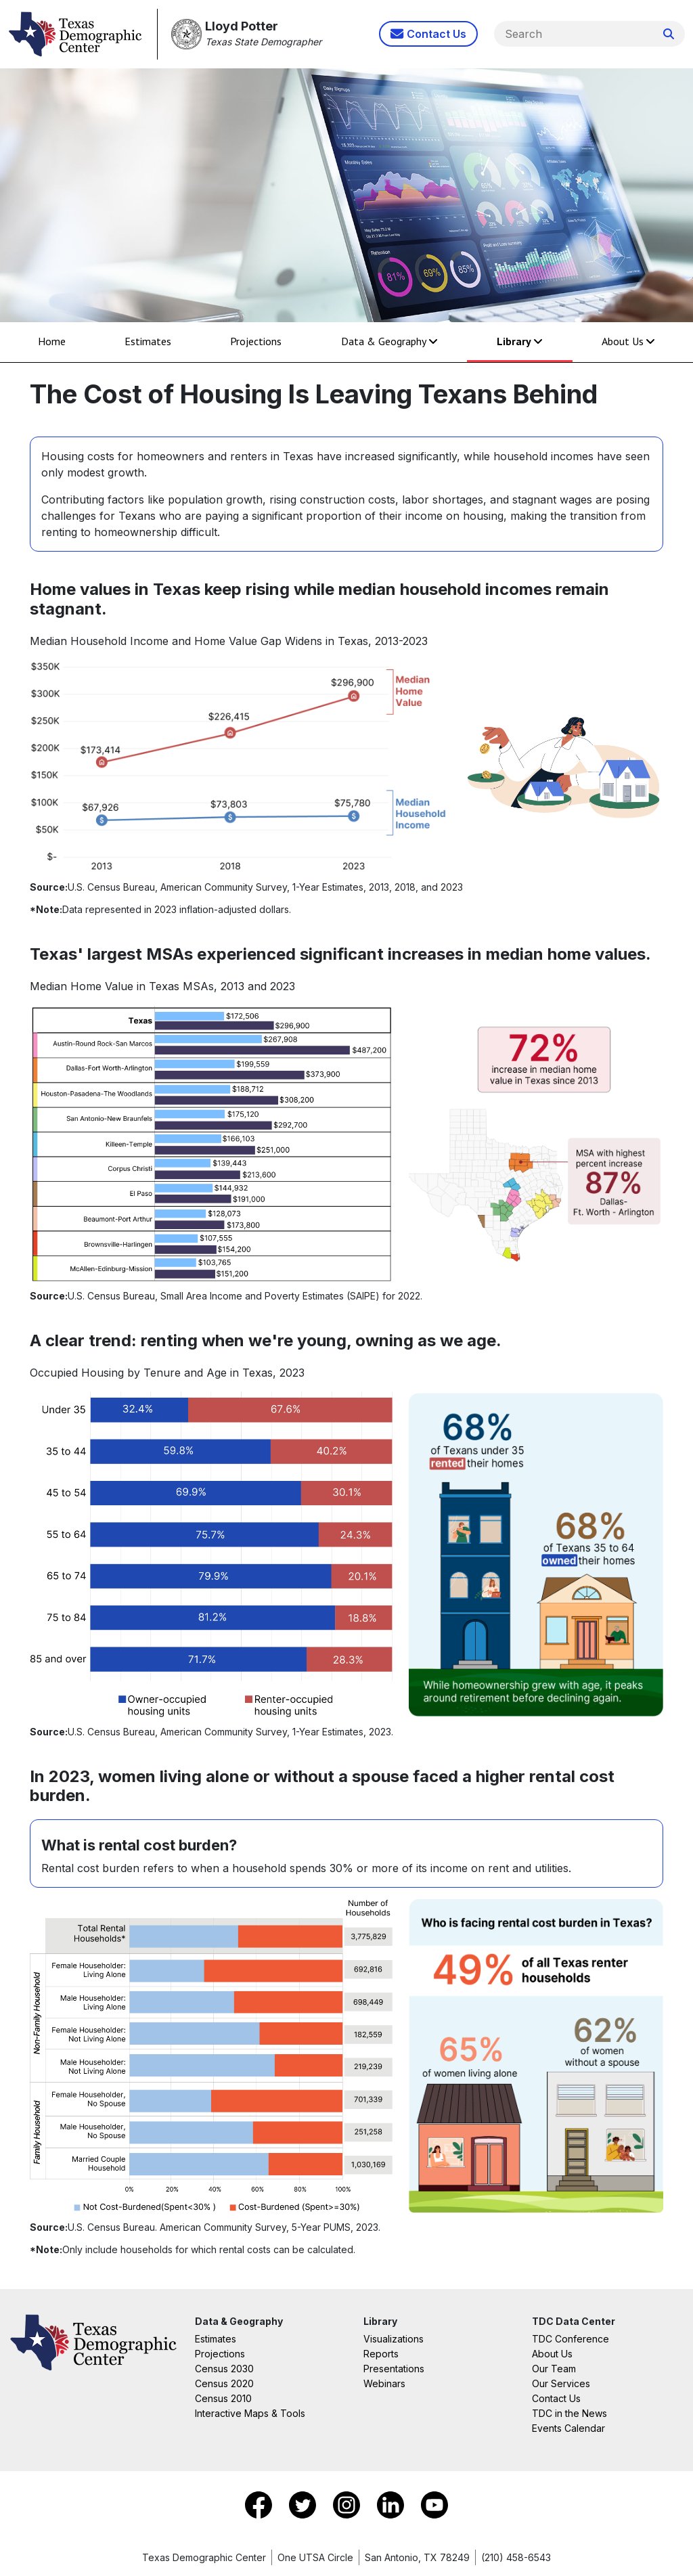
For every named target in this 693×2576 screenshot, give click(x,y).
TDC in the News (569, 2413)
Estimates (148, 341)
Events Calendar (568, 2428)
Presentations (393, 2368)
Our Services (561, 2383)
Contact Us (556, 2398)
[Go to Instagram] (348, 2504)
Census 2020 (224, 2383)
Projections (256, 341)
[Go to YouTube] (434, 2504)
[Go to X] (304, 2504)
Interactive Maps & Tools (250, 2413)
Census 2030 (224, 2368)
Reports (381, 2353)
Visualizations (393, 2339)
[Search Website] (668, 34)
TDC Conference (570, 2339)
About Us (628, 341)
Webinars (384, 2383)
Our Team (554, 2368)
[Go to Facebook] (260, 2504)
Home (52, 341)
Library (520, 341)
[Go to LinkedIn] (392, 2504)
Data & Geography (389, 341)
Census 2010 (223, 2398)
